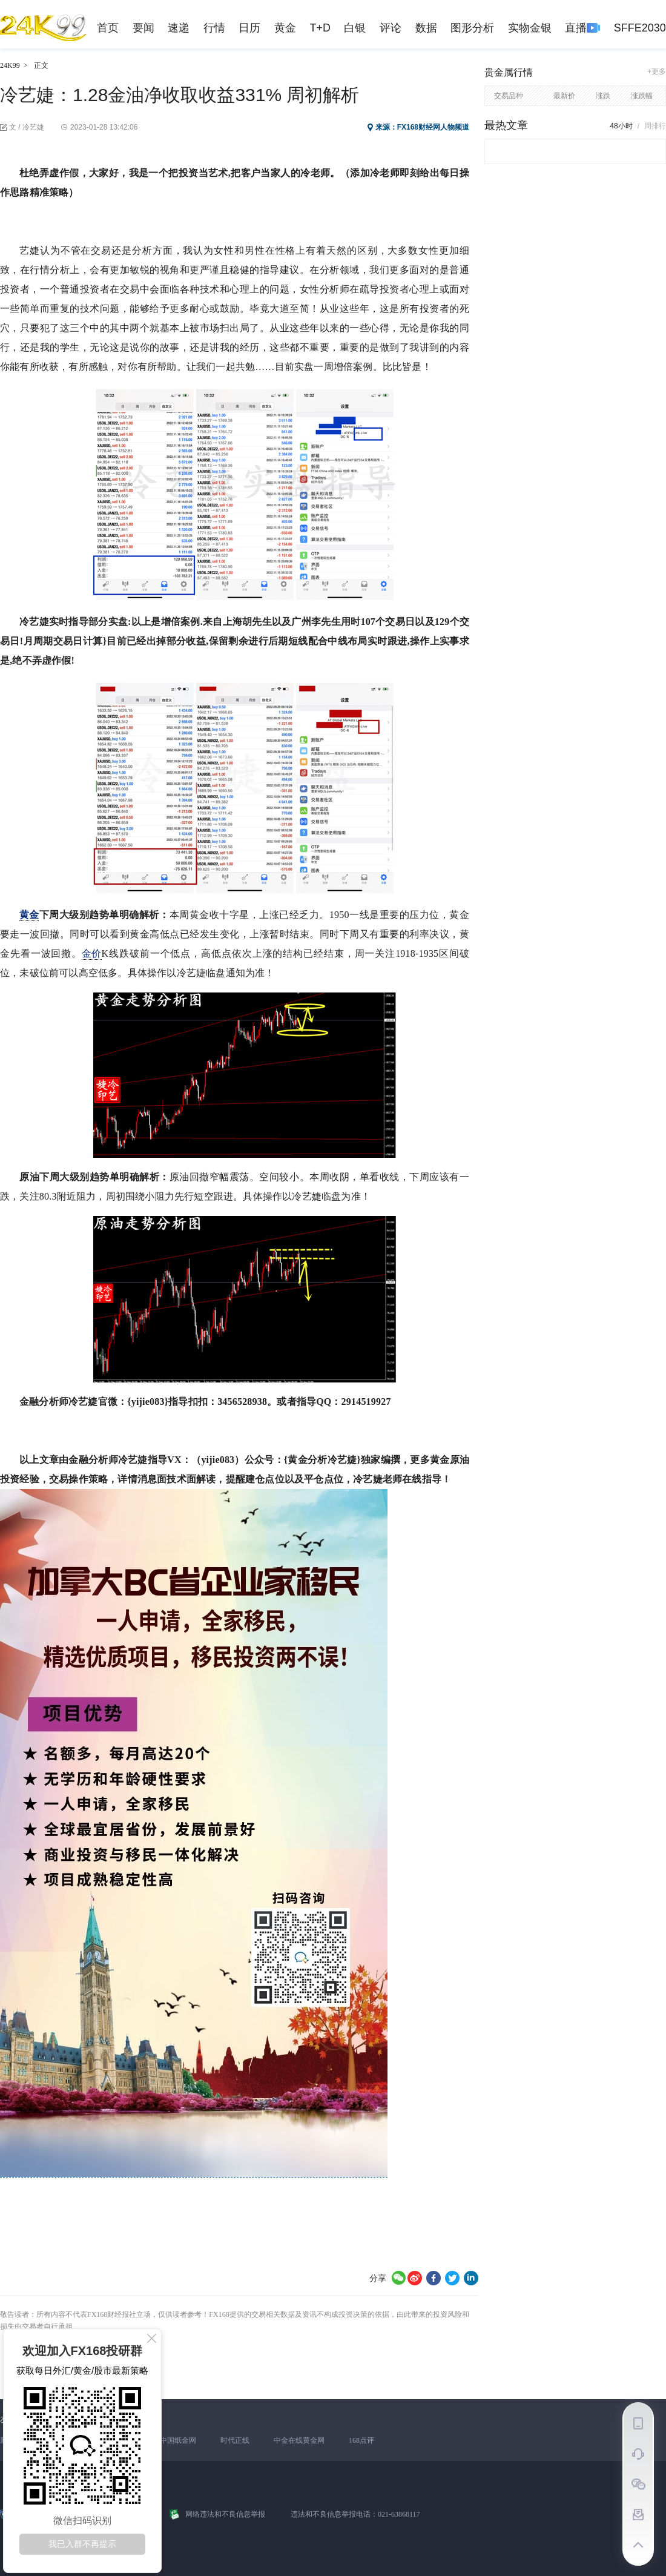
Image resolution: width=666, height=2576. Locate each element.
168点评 (361, 2440)
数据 (426, 28)
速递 (179, 28)
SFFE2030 (640, 28)
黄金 (285, 28)
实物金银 (530, 28)
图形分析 (472, 28)
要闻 (143, 28)
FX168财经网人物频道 (433, 127)
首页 (108, 28)
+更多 (656, 71)
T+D (320, 28)
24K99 (10, 65)
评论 (390, 28)
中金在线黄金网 (299, 2440)
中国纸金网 (178, 2440)
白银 (355, 28)
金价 (91, 953)
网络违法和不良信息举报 (225, 2514)
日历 (249, 28)
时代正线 (234, 2440)
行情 (214, 28)
